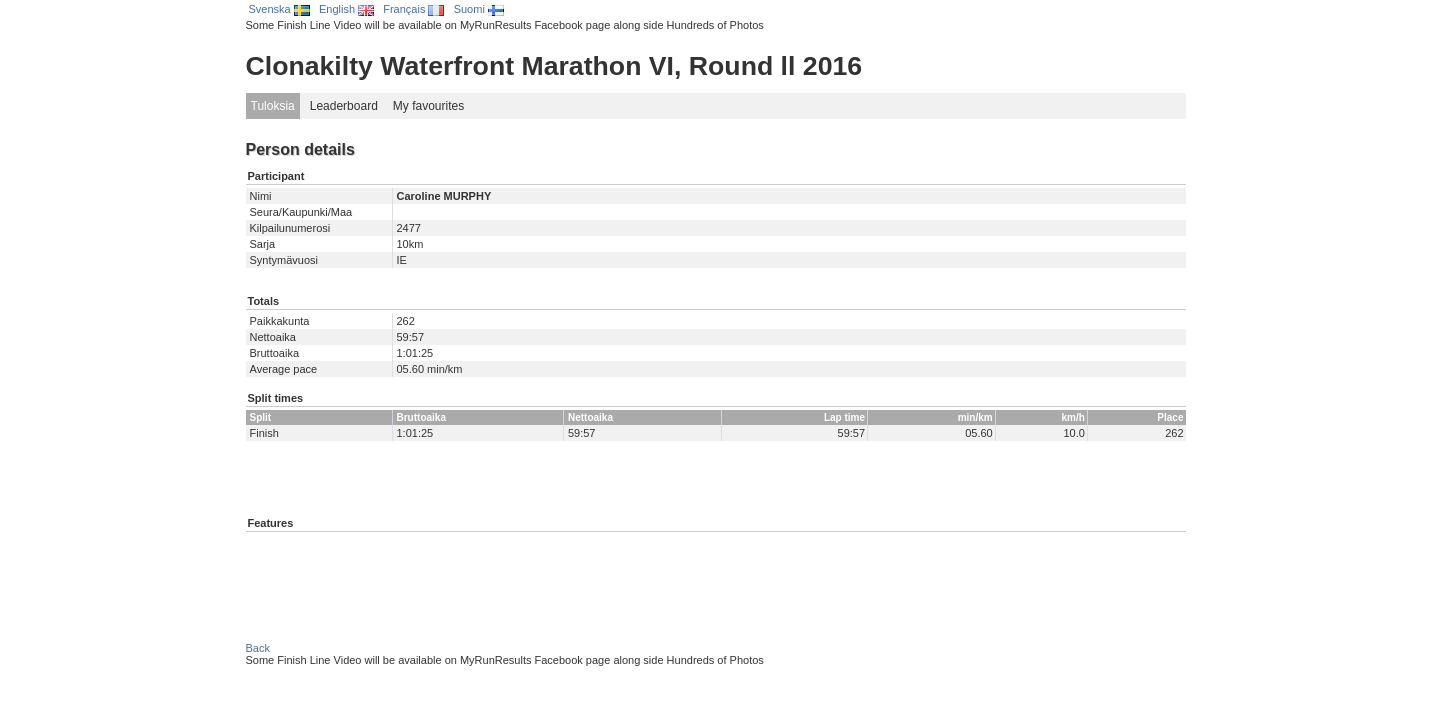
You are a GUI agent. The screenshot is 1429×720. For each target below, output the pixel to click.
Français (413, 9)
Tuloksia (273, 106)
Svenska (279, 9)
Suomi (479, 9)
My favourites (428, 106)
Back (258, 648)
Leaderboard (344, 106)
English (346, 9)
